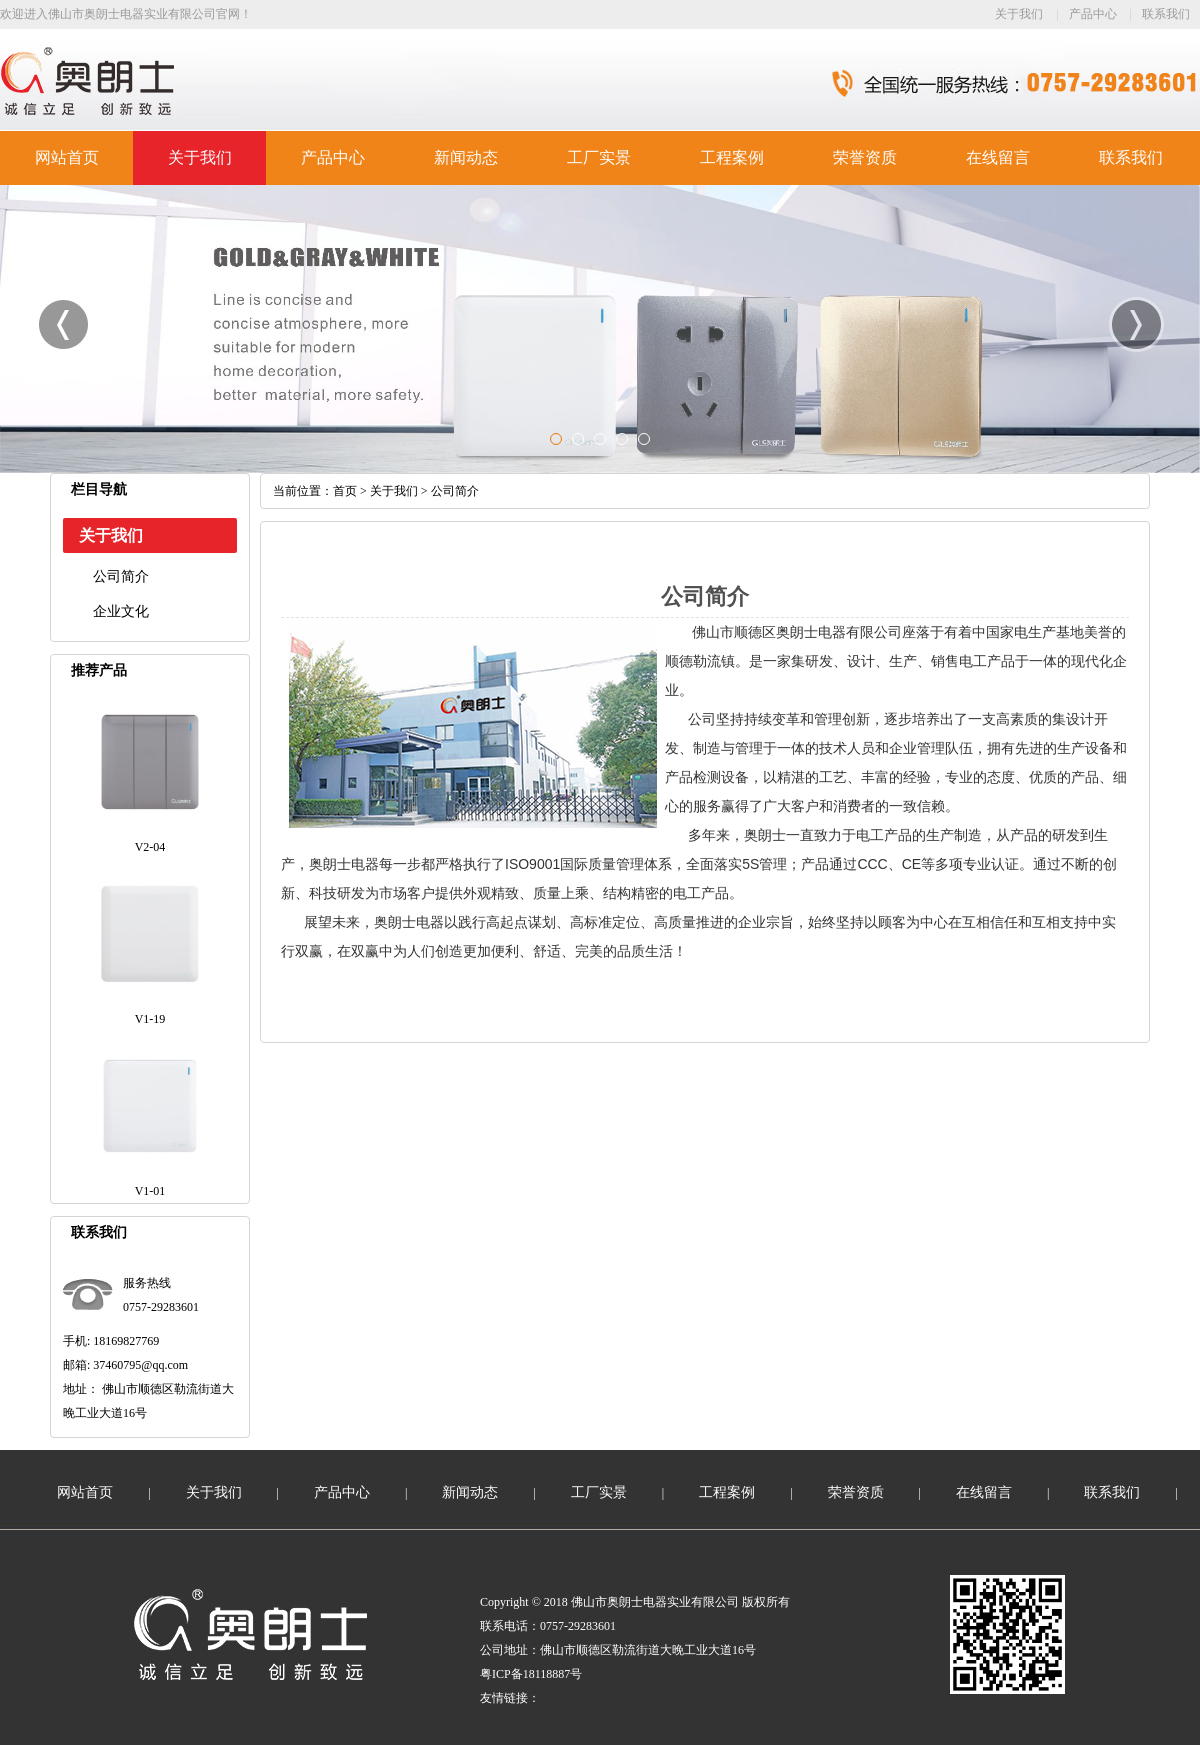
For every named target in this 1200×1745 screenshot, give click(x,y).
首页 (345, 491)
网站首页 (67, 157)
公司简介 (121, 576)
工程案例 (732, 157)
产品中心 (1093, 14)
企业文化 (121, 611)
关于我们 (1019, 14)
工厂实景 (599, 157)
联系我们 (1166, 14)
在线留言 (998, 157)
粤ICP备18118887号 (531, 1674)
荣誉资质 (865, 157)
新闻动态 (466, 157)
